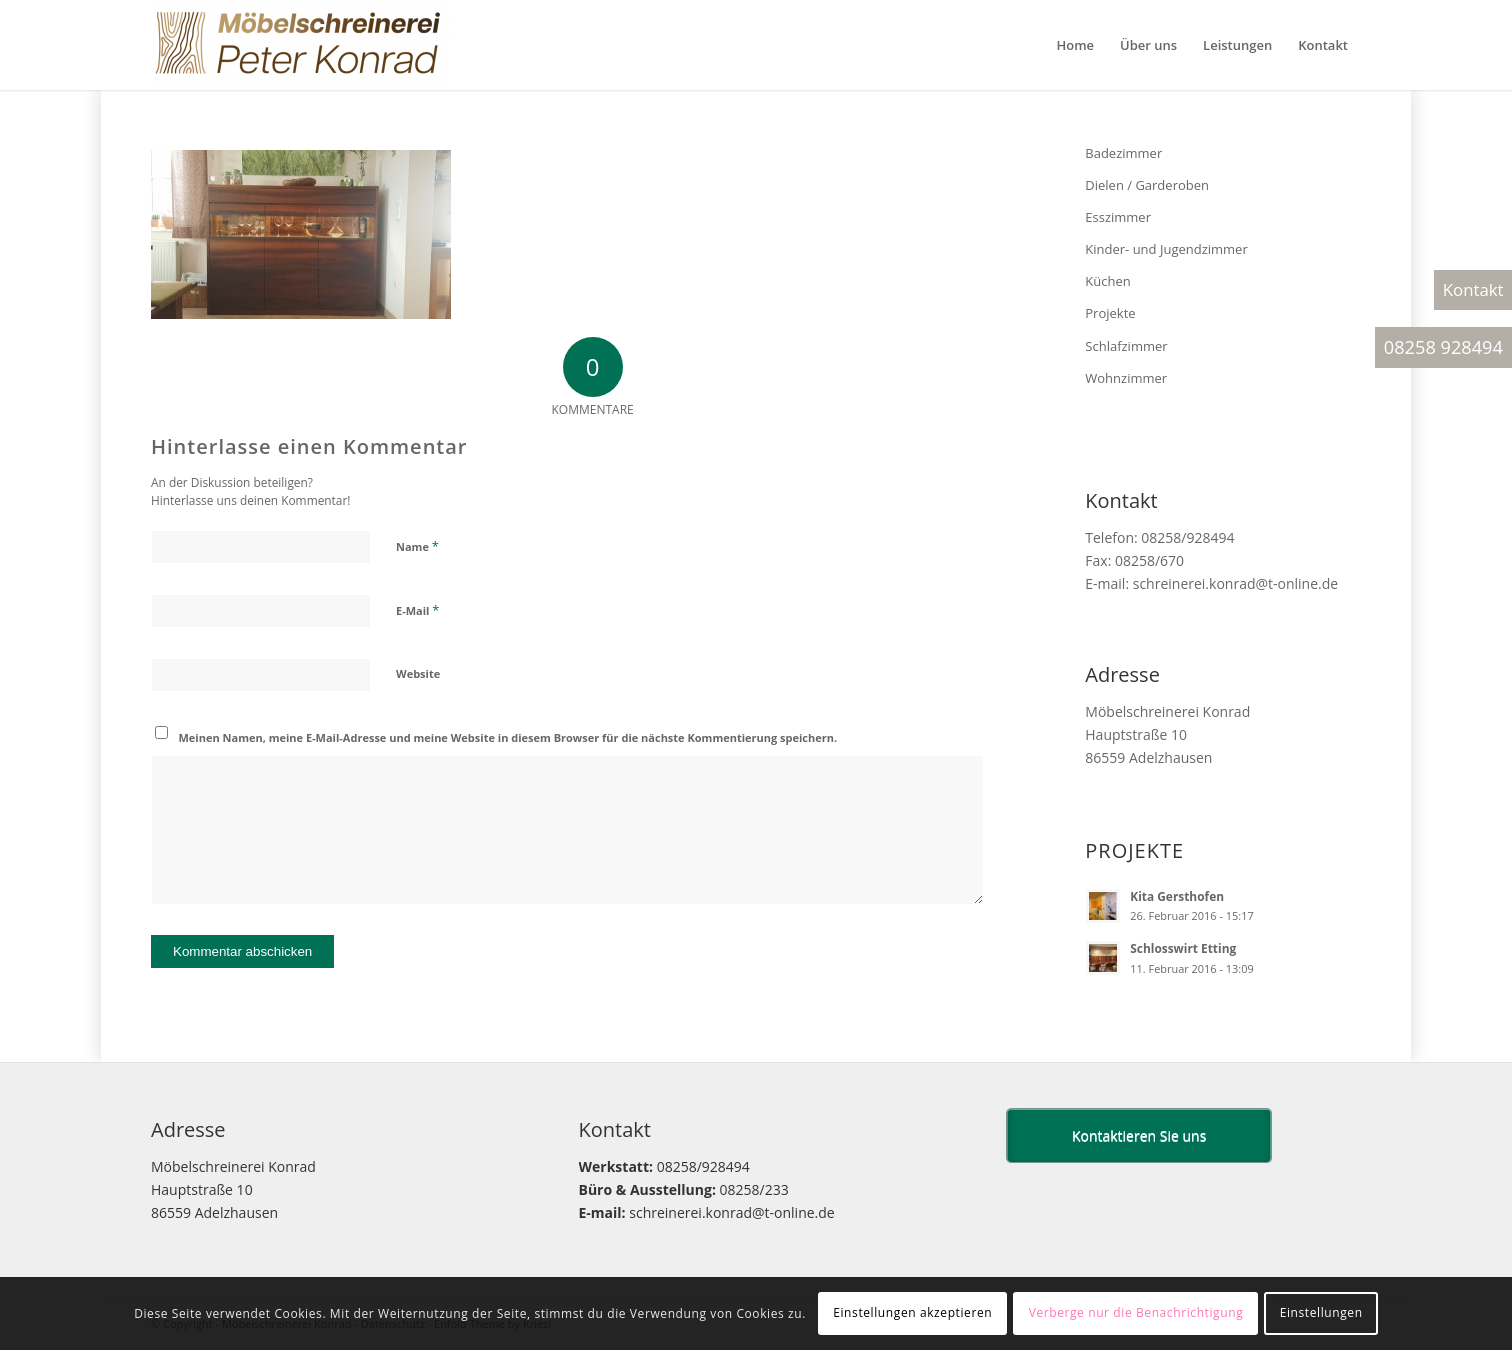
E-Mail (417, 610)
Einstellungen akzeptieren (912, 1312)
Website (418, 673)
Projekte (1110, 313)
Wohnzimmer (1126, 378)
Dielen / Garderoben (1147, 185)
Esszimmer (1118, 217)
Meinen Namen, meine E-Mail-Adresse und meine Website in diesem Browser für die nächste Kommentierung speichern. (508, 737)
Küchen (1107, 281)
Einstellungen (1321, 1312)
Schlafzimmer (1126, 346)
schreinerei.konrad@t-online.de (1235, 583)
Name (417, 546)
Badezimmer (1123, 153)
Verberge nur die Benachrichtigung (1136, 1312)
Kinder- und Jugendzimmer (1166, 249)
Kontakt (1473, 289)
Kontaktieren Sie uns (1139, 1135)
